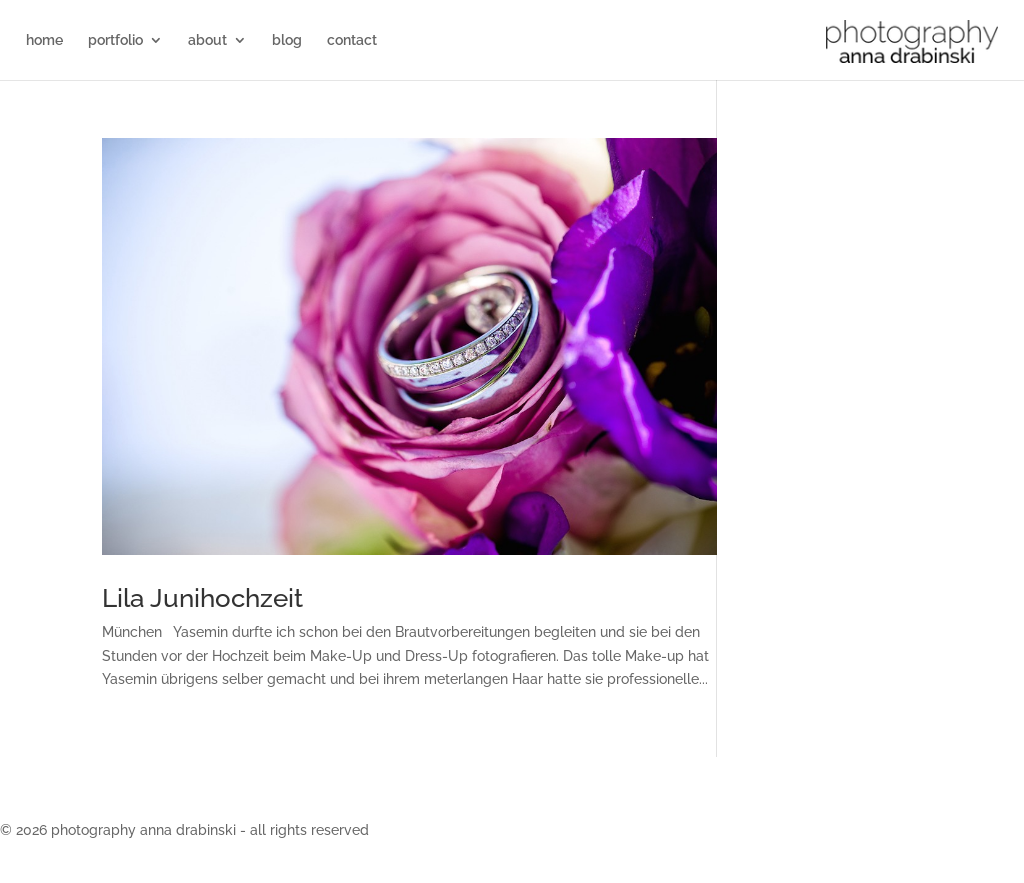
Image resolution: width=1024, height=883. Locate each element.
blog (287, 40)
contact (352, 40)
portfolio (115, 40)
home (44, 40)
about (207, 40)
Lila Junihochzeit (202, 598)
